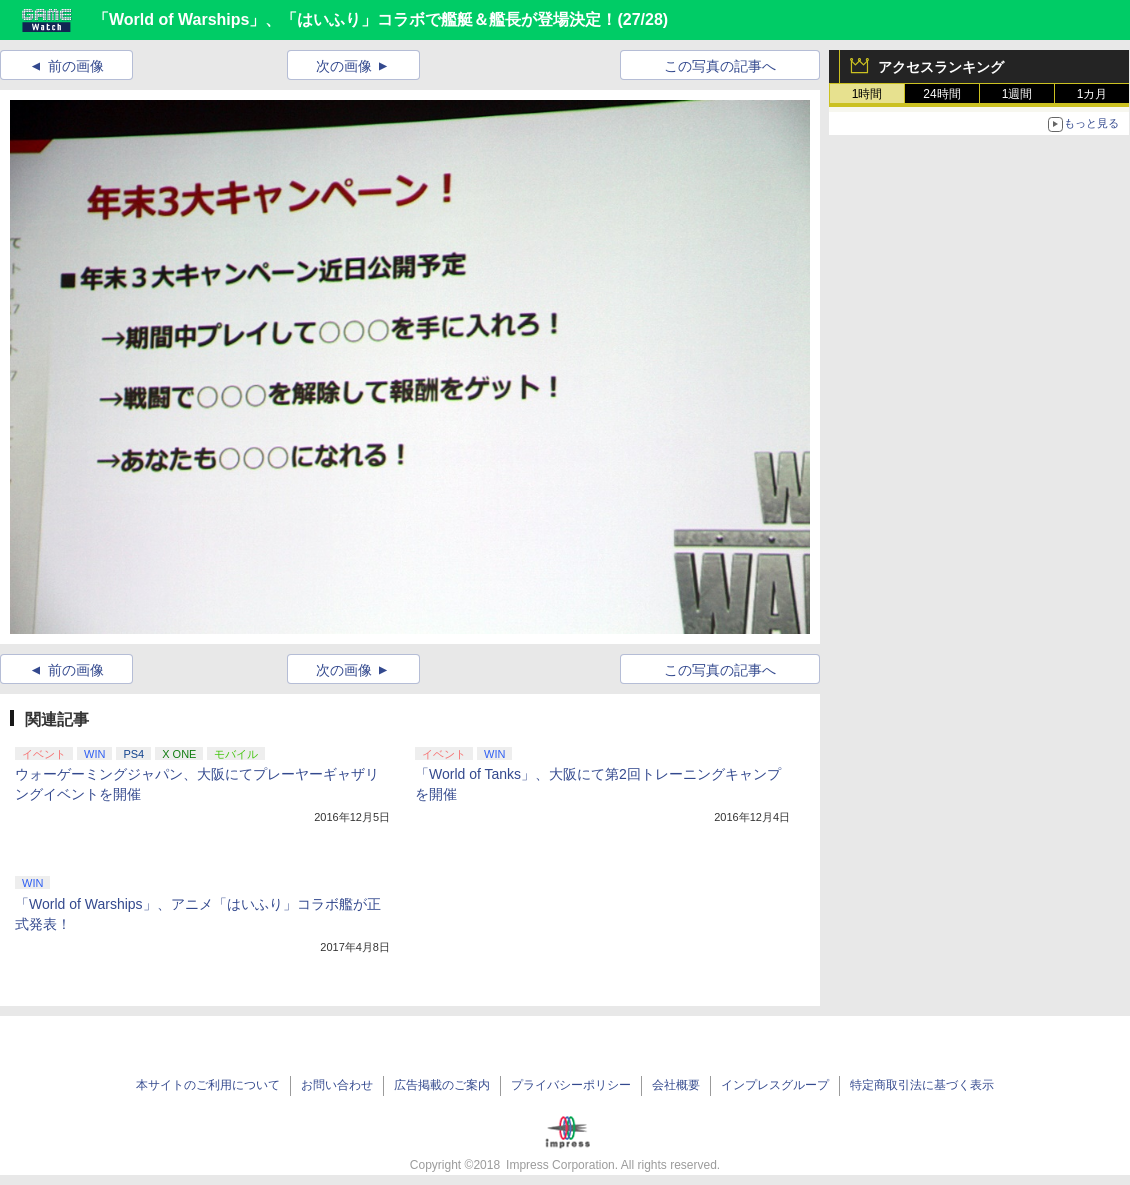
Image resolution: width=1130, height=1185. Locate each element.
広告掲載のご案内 (442, 1085)
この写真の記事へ (720, 66)
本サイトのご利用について (208, 1085)
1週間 (1017, 94)
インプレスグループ (775, 1085)
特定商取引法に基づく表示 (922, 1085)
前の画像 (76, 66)
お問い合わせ (337, 1085)
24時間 (941, 94)
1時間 (867, 94)
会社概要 (676, 1085)
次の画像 (344, 66)
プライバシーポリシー (571, 1085)
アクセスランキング (941, 67)
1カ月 (1092, 94)
